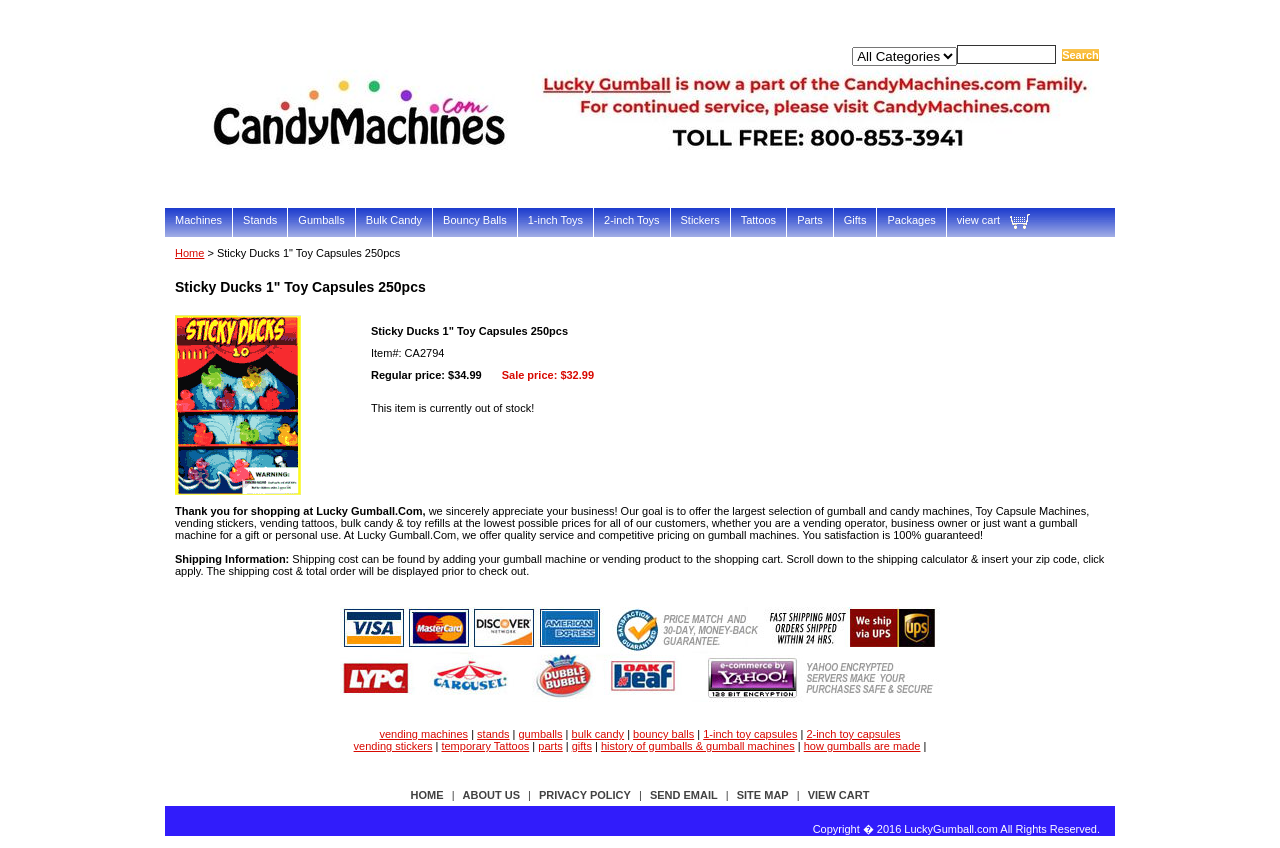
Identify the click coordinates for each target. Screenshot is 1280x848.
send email (684, 795)
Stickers (700, 220)
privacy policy (585, 795)
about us (491, 795)
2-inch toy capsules (853, 734)
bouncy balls (663, 734)
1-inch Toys (555, 220)
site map (763, 795)
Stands (260, 220)
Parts (810, 220)
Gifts (855, 220)
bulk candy (598, 734)
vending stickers (393, 746)
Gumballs (321, 220)
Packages (911, 220)
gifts (582, 746)
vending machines (423, 734)
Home (189, 253)
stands (493, 734)
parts (550, 746)
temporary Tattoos (485, 746)
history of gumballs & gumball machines (698, 746)
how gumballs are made (862, 746)
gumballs (541, 734)
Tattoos (758, 220)
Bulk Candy (394, 220)
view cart (978, 220)
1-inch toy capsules (750, 734)
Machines (198, 220)
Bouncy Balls (475, 220)
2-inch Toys (631, 220)
